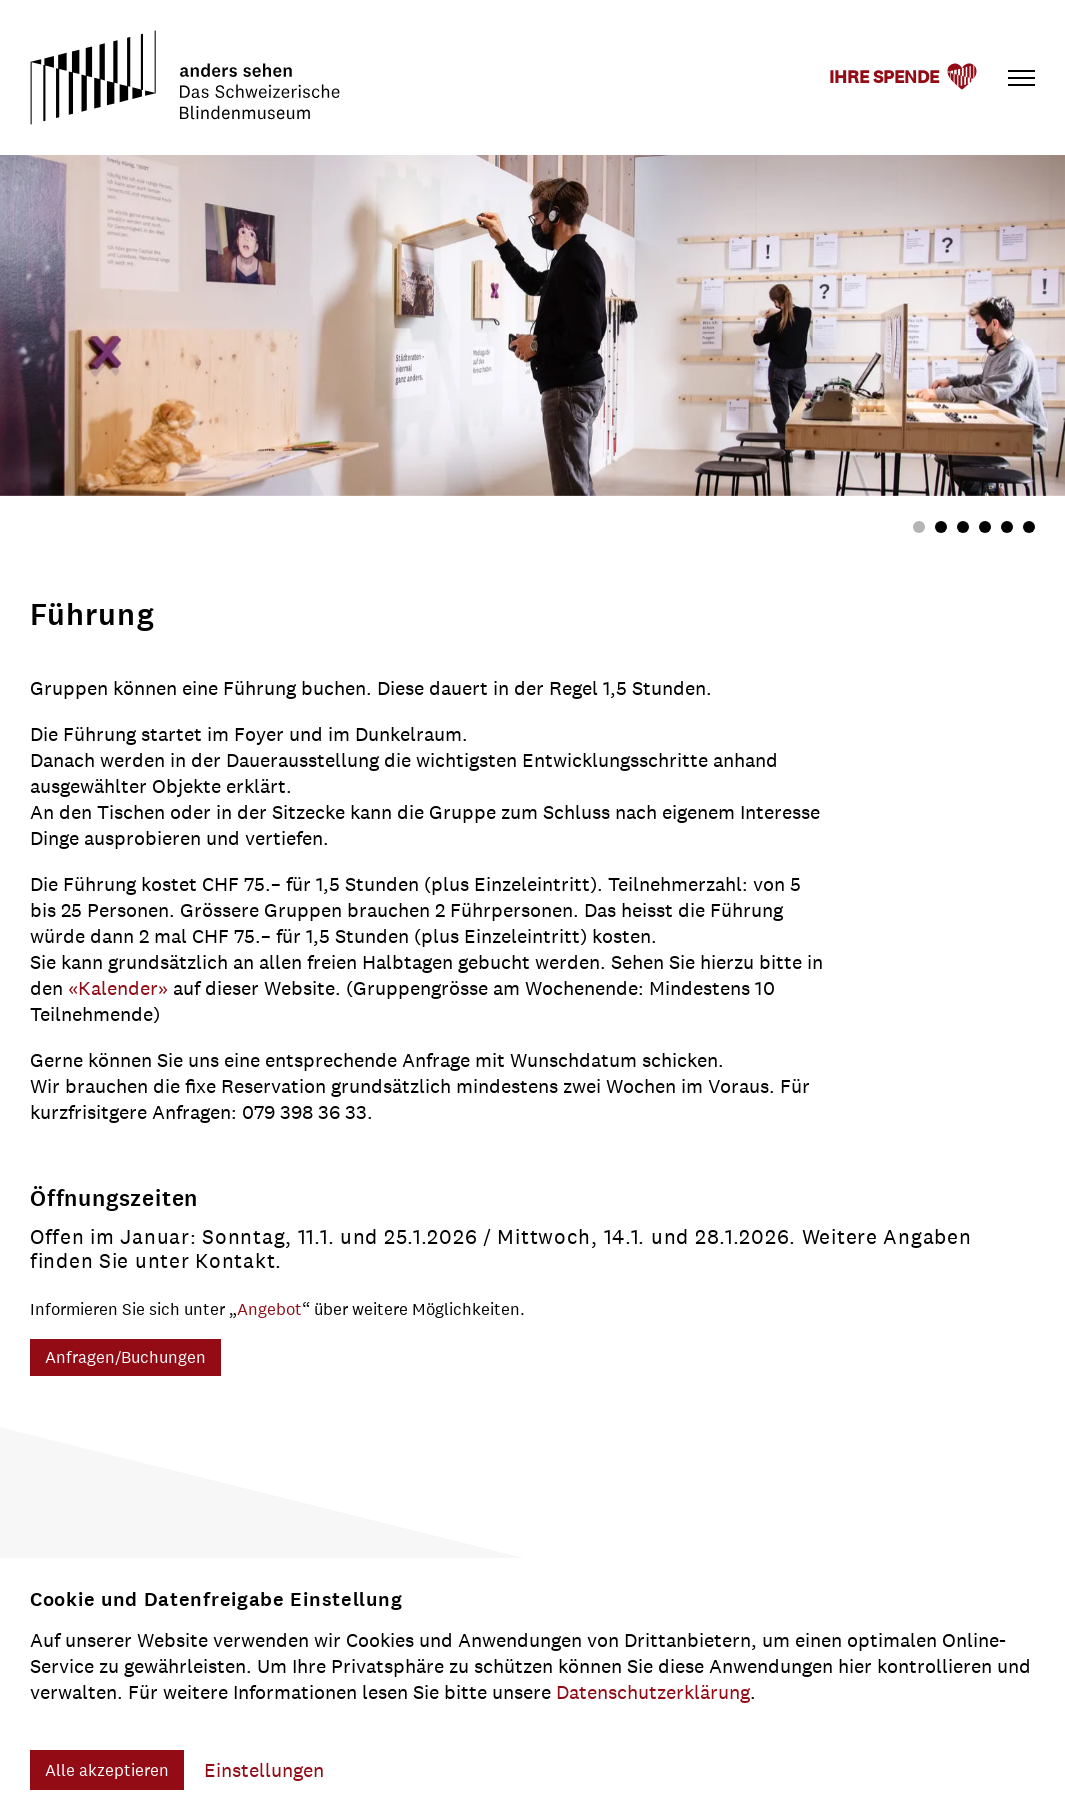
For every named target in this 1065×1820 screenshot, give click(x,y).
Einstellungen (264, 1770)
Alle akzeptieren (107, 1770)
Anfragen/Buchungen (125, 1357)
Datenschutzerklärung (653, 1692)
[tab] (919, 527)
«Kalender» (120, 988)
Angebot (269, 1309)
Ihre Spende (884, 77)
